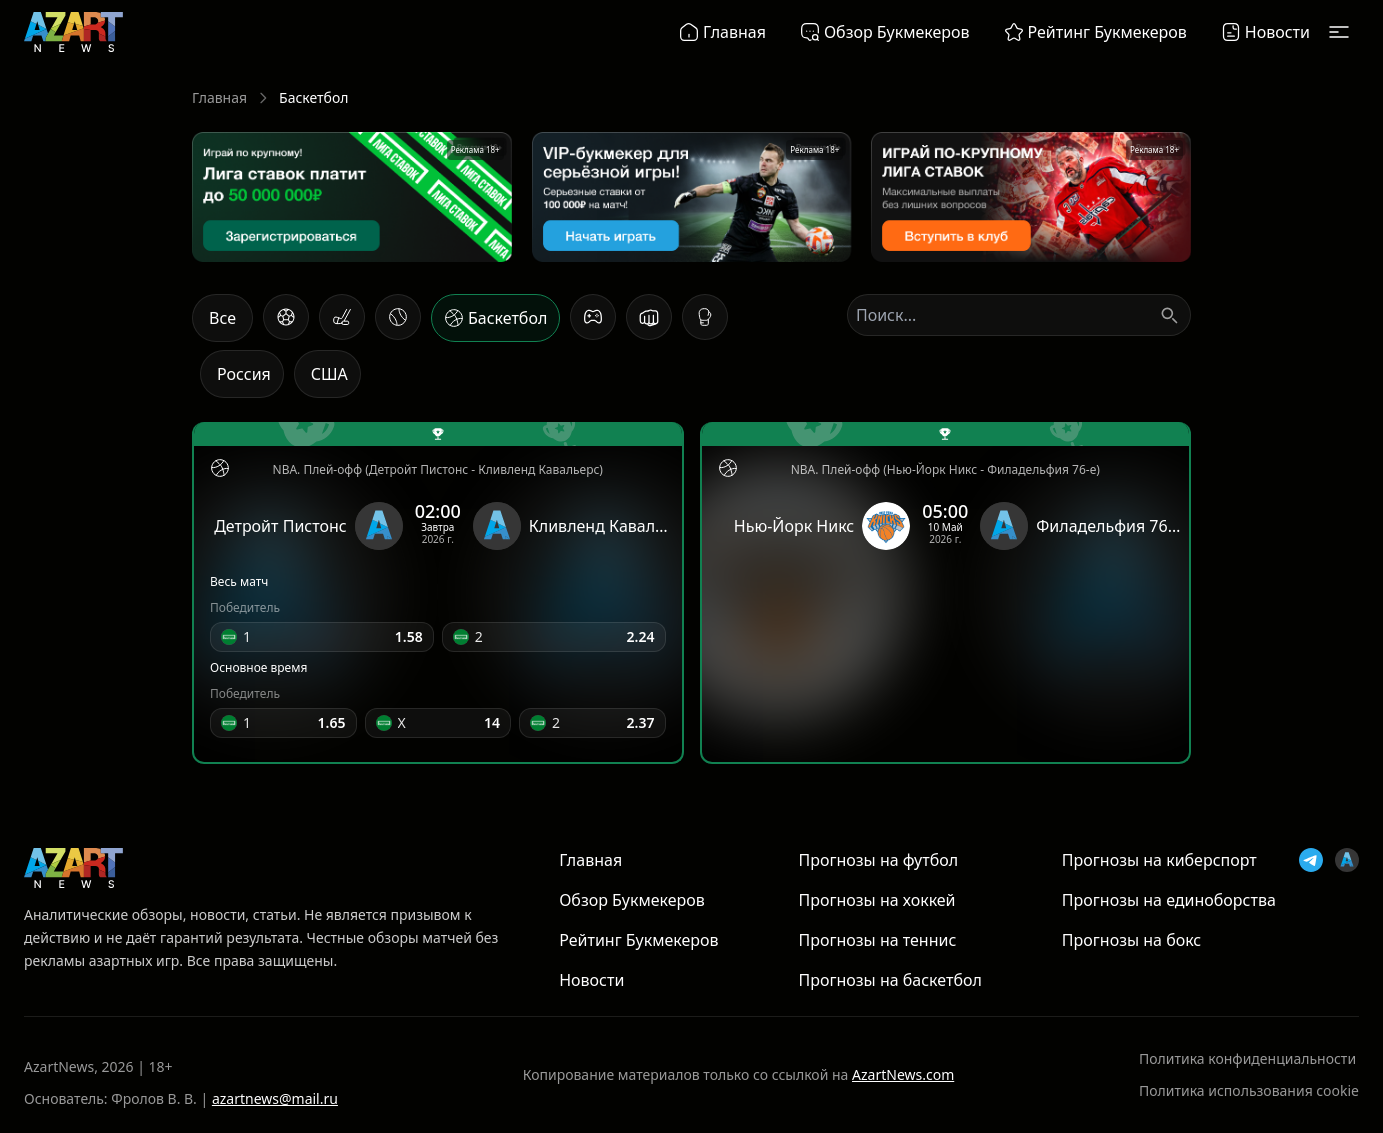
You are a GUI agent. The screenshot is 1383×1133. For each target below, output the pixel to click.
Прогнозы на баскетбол (889, 980)
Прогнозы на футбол (878, 860)
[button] (322, 637)
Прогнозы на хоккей (876, 900)
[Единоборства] (649, 317)
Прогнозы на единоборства (1169, 900)
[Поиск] (1169, 315)
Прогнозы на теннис (877, 940)
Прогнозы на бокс (1131, 940)
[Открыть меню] (1339, 32)
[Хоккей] (342, 317)
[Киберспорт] (593, 317)
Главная (219, 97)
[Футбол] (286, 317)
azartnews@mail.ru (275, 1098)
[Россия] (242, 374)
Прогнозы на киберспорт (1159, 860)
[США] (327, 374)
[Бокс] (705, 317)
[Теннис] (398, 317)
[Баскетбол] (495, 318)
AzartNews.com (903, 1074)
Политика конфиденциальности (1247, 1058)
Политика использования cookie (1249, 1090)
